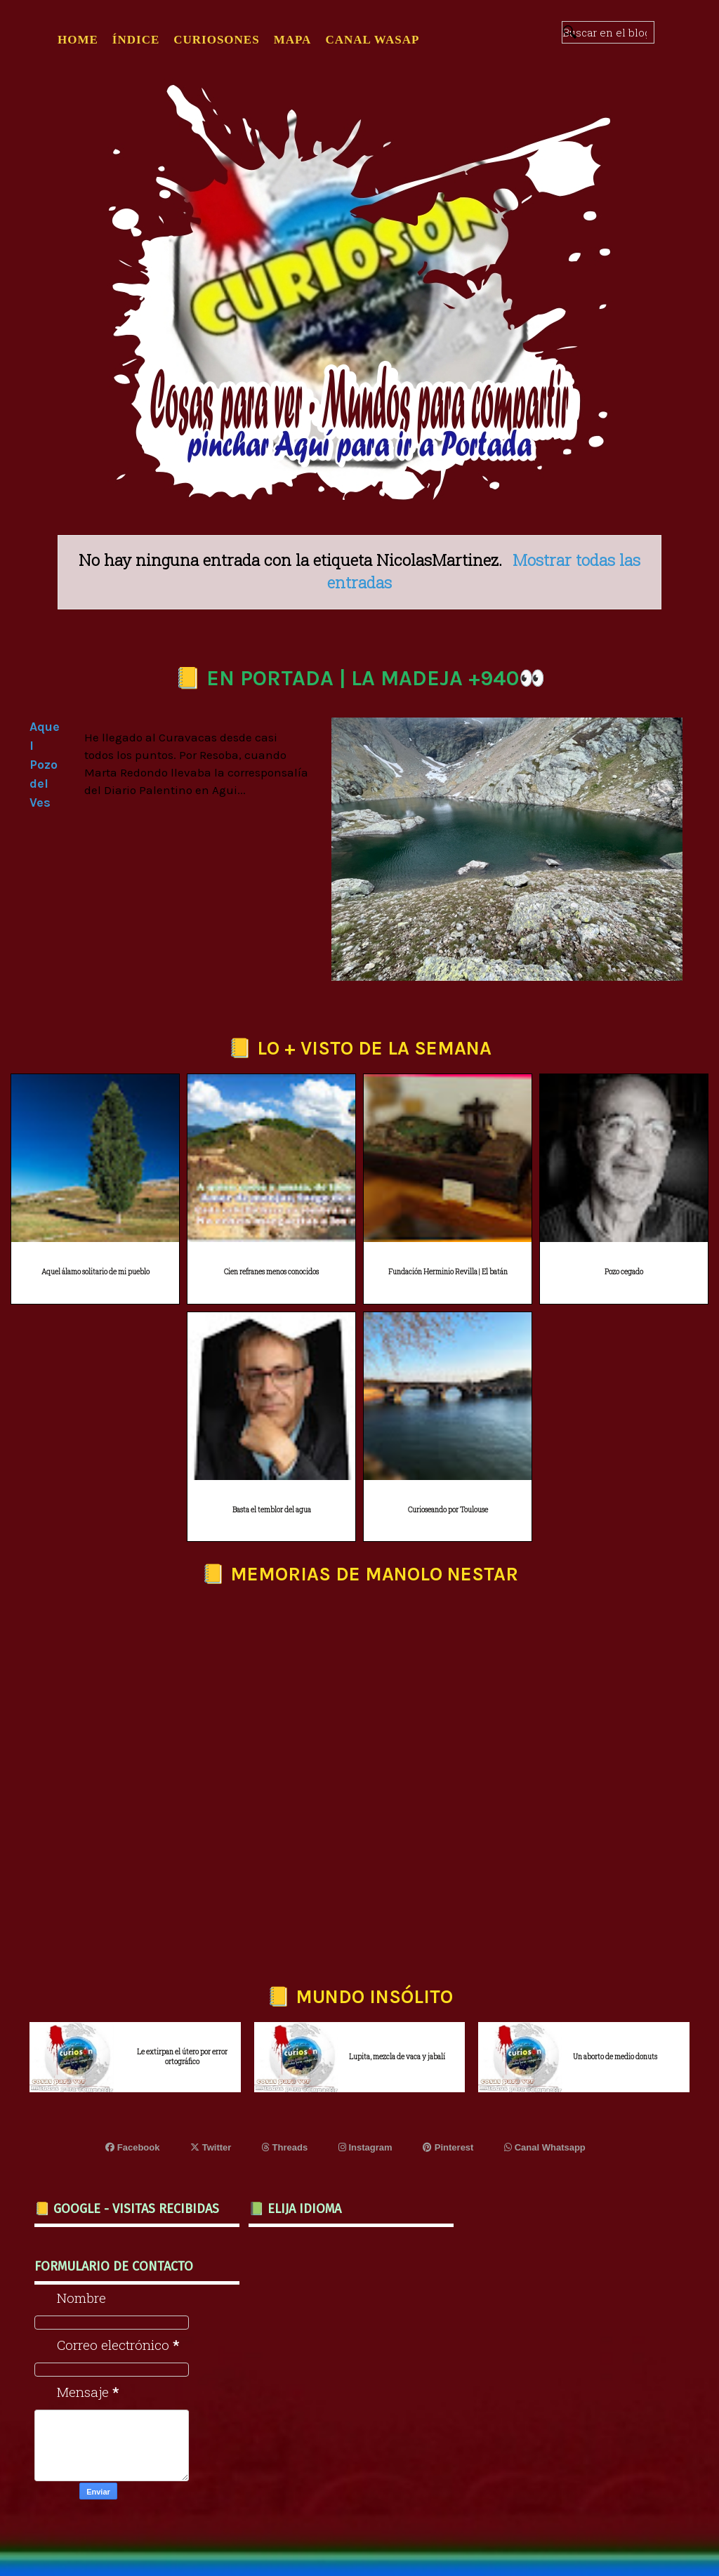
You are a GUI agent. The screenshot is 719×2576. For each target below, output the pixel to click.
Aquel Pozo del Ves (44, 764)
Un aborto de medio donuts (615, 2056)
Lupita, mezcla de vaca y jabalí (397, 2056)
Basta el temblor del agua (271, 1509)
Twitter (210, 2147)
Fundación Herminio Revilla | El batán (448, 1271)
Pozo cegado (624, 1271)
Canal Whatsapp (545, 2147)
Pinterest (448, 2147)
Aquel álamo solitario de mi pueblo (95, 1271)
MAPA (293, 39)
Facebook (132, 2147)
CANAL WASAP (372, 39)
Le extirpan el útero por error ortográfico (182, 2056)
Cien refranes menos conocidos (271, 1271)
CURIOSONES (216, 39)
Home (78, 39)
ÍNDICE (135, 39)
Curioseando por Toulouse (448, 1509)
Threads (285, 2147)
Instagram (365, 2147)
